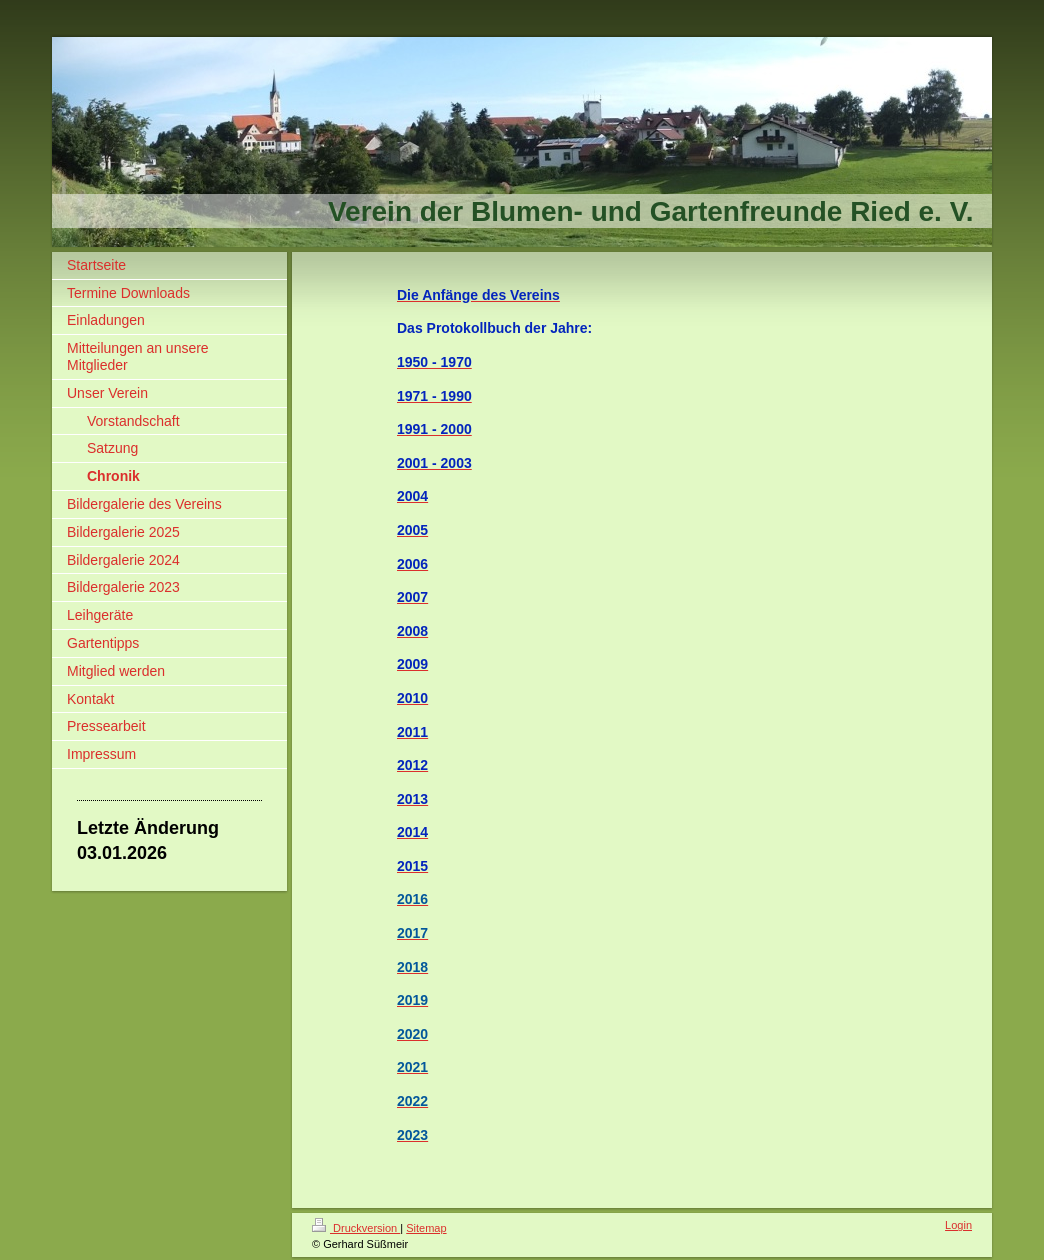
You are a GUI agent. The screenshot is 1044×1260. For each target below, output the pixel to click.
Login (958, 1225)
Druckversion (356, 1228)
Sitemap (426, 1228)
